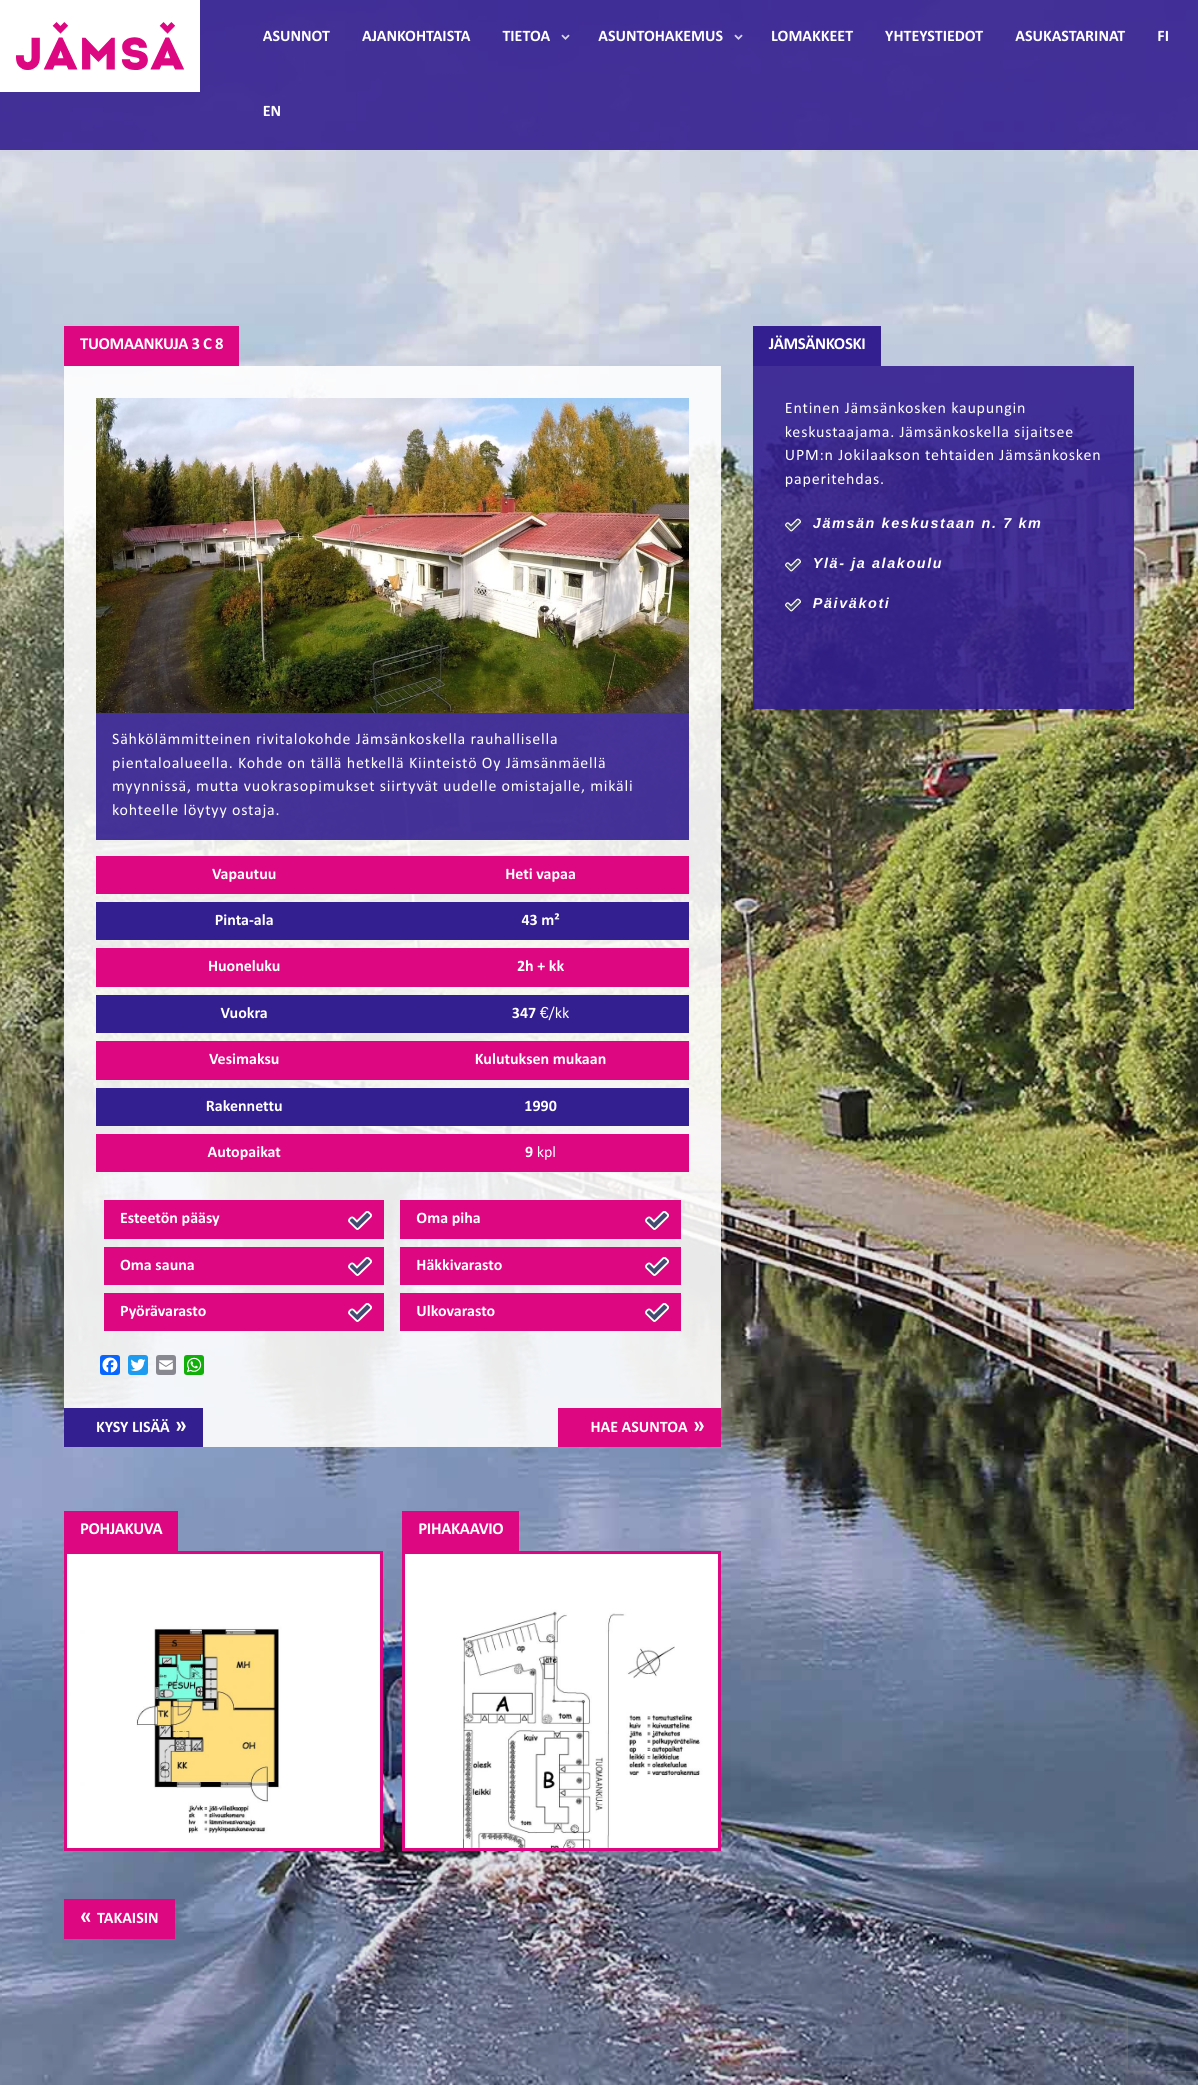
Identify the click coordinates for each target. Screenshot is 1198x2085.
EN (272, 112)
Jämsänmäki (100, 46)
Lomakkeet (812, 37)
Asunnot (296, 37)
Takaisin (127, 1919)
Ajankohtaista (416, 37)
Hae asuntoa (638, 1428)
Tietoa (526, 37)
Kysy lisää (133, 1428)
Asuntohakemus (660, 37)
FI (1163, 37)
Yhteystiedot (934, 37)
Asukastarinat (1070, 37)
